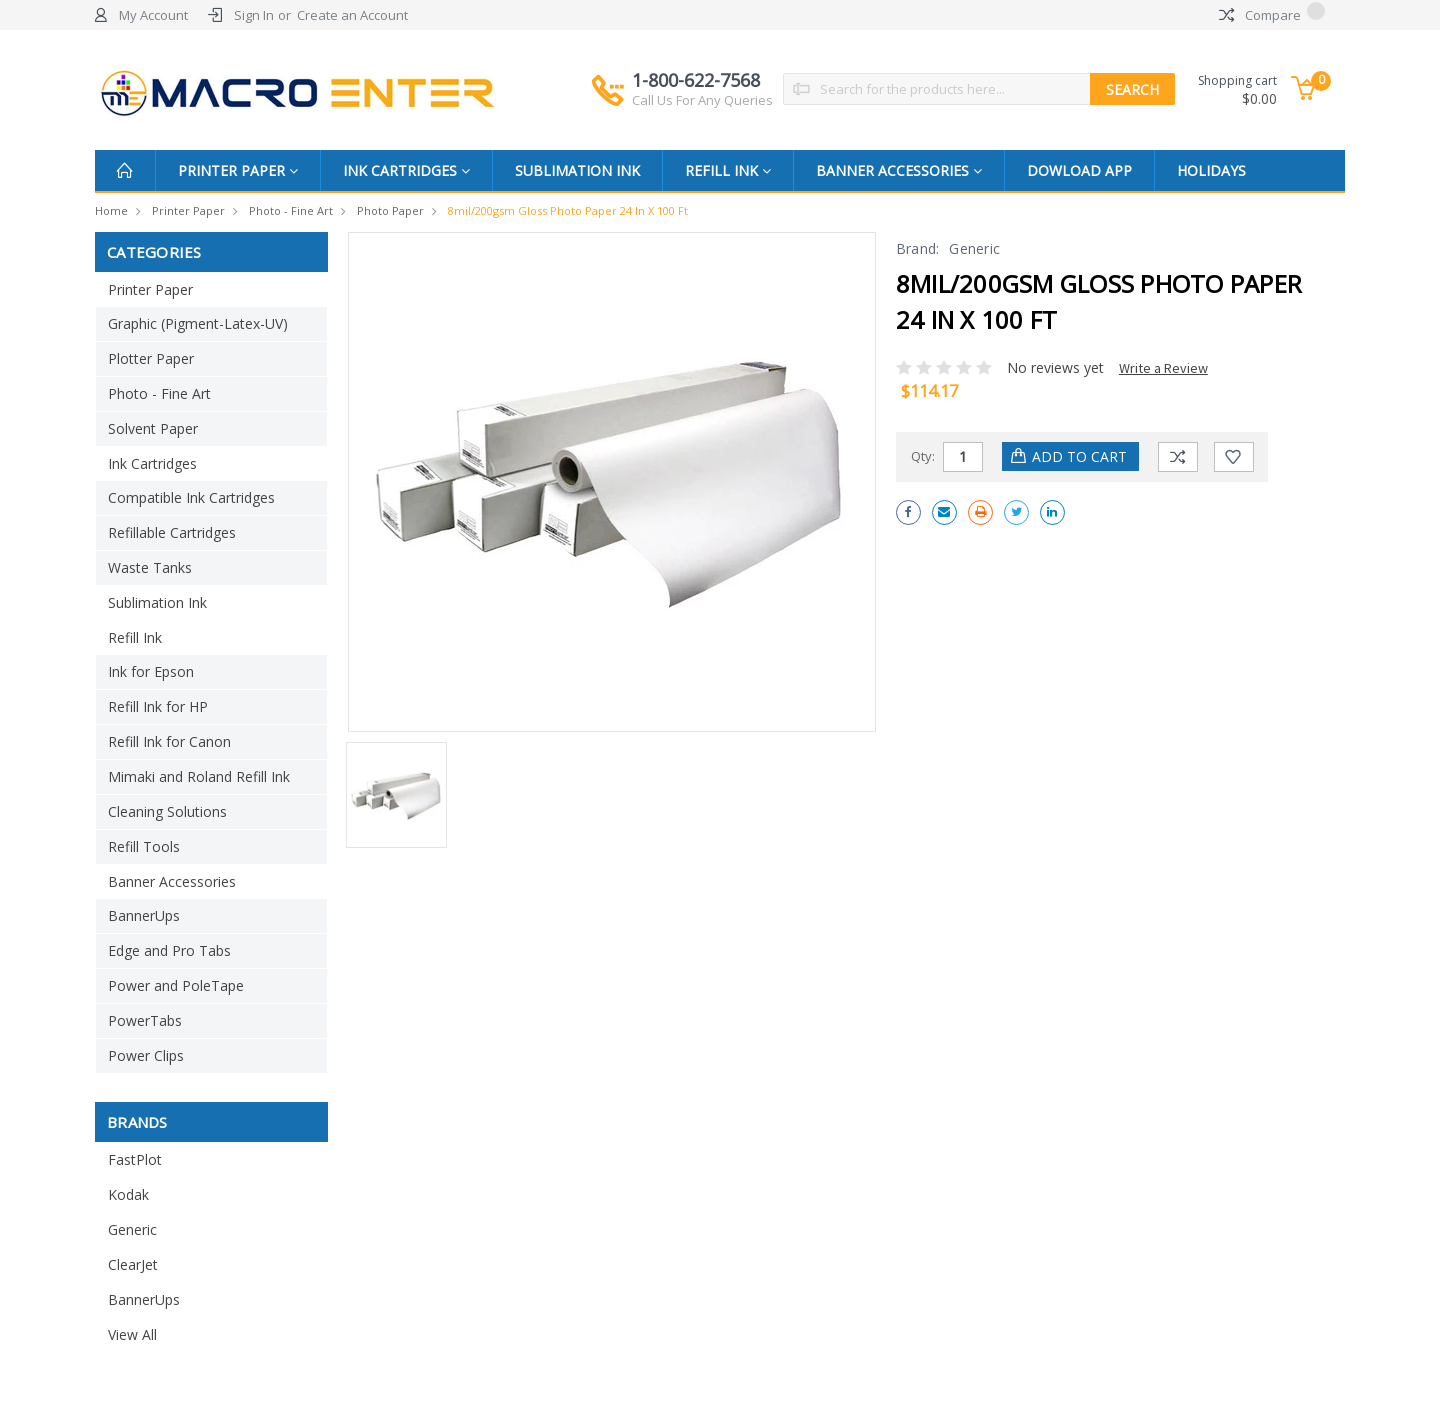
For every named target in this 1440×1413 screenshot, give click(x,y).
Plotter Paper (151, 358)
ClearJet (133, 1264)
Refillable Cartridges (172, 532)
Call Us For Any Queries (702, 100)
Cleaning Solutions (167, 811)
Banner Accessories (899, 170)
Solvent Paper (153, 428)
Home (111, 210)
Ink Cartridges (406, 170)
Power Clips (146, 1055)
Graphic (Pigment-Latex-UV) (198, 323)
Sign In (254, 15)
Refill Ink (728, 170)
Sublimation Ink (577, 170)
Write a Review (1163, 368)
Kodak (128, 1194)
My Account (153, 15)
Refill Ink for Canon (169, 741)
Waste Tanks (150, 567)
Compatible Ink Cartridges (191, 497)
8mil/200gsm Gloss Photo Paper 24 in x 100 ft (568, 210)
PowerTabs (145, 1020)
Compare (1272, 15)
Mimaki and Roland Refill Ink (199, 776)
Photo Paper (390, 210)
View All (132, 1334)
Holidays (1211, 170)
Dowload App (1079, 170)
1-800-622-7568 (702, 89)
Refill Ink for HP (158, 706)
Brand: (918, 248)
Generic (132, 1229)
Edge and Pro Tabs (169, 950)
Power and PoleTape (176, 985)
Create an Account (352, 15)
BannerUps (144, 915)
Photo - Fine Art (291, 210)
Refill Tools (144, 846)
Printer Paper (238, 170)
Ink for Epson (151, 671)
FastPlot (135, 1159)
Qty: (923, 456)
